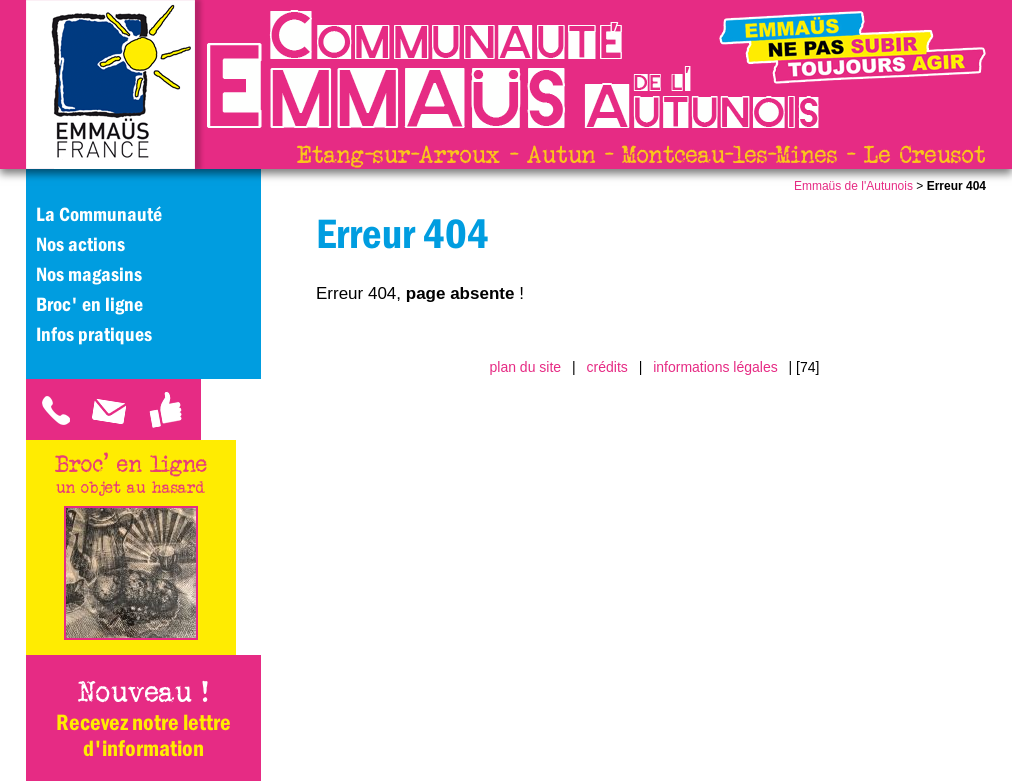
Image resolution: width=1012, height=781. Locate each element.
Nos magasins (89, 274)
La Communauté (99, 214)
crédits (607, 367)
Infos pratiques (94, 334)
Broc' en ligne (89, 304)
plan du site (526, 367)
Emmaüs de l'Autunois (853, 186)
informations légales (715, 367)
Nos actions (80, 244)
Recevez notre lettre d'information (143, 735)
